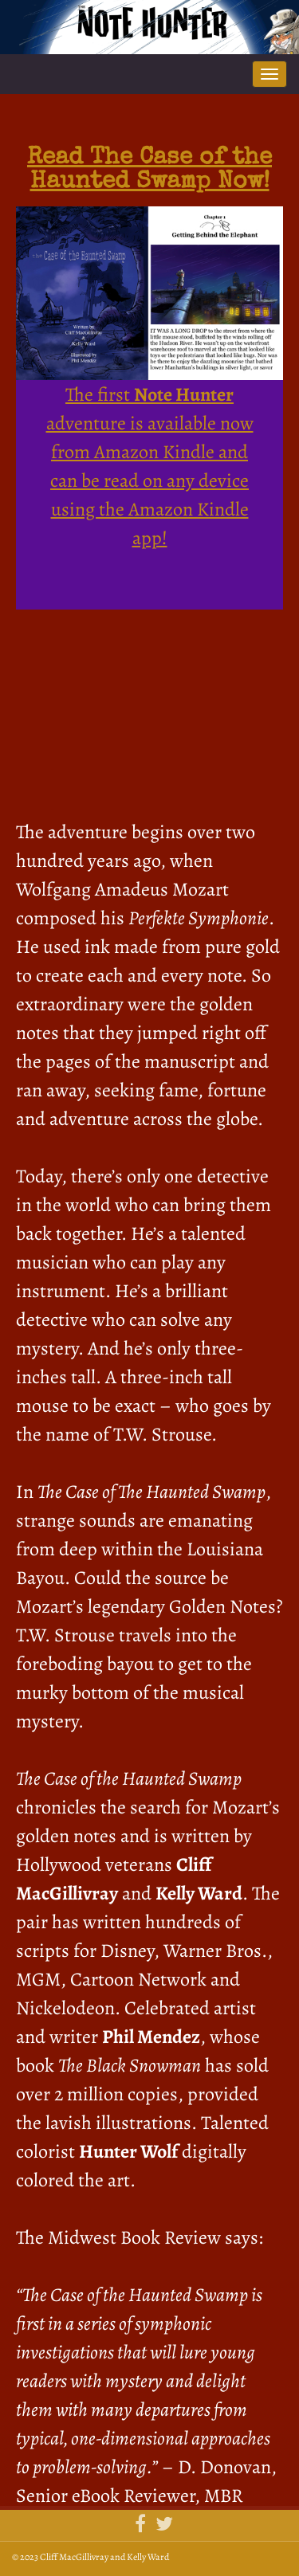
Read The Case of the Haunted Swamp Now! (149, 170)
